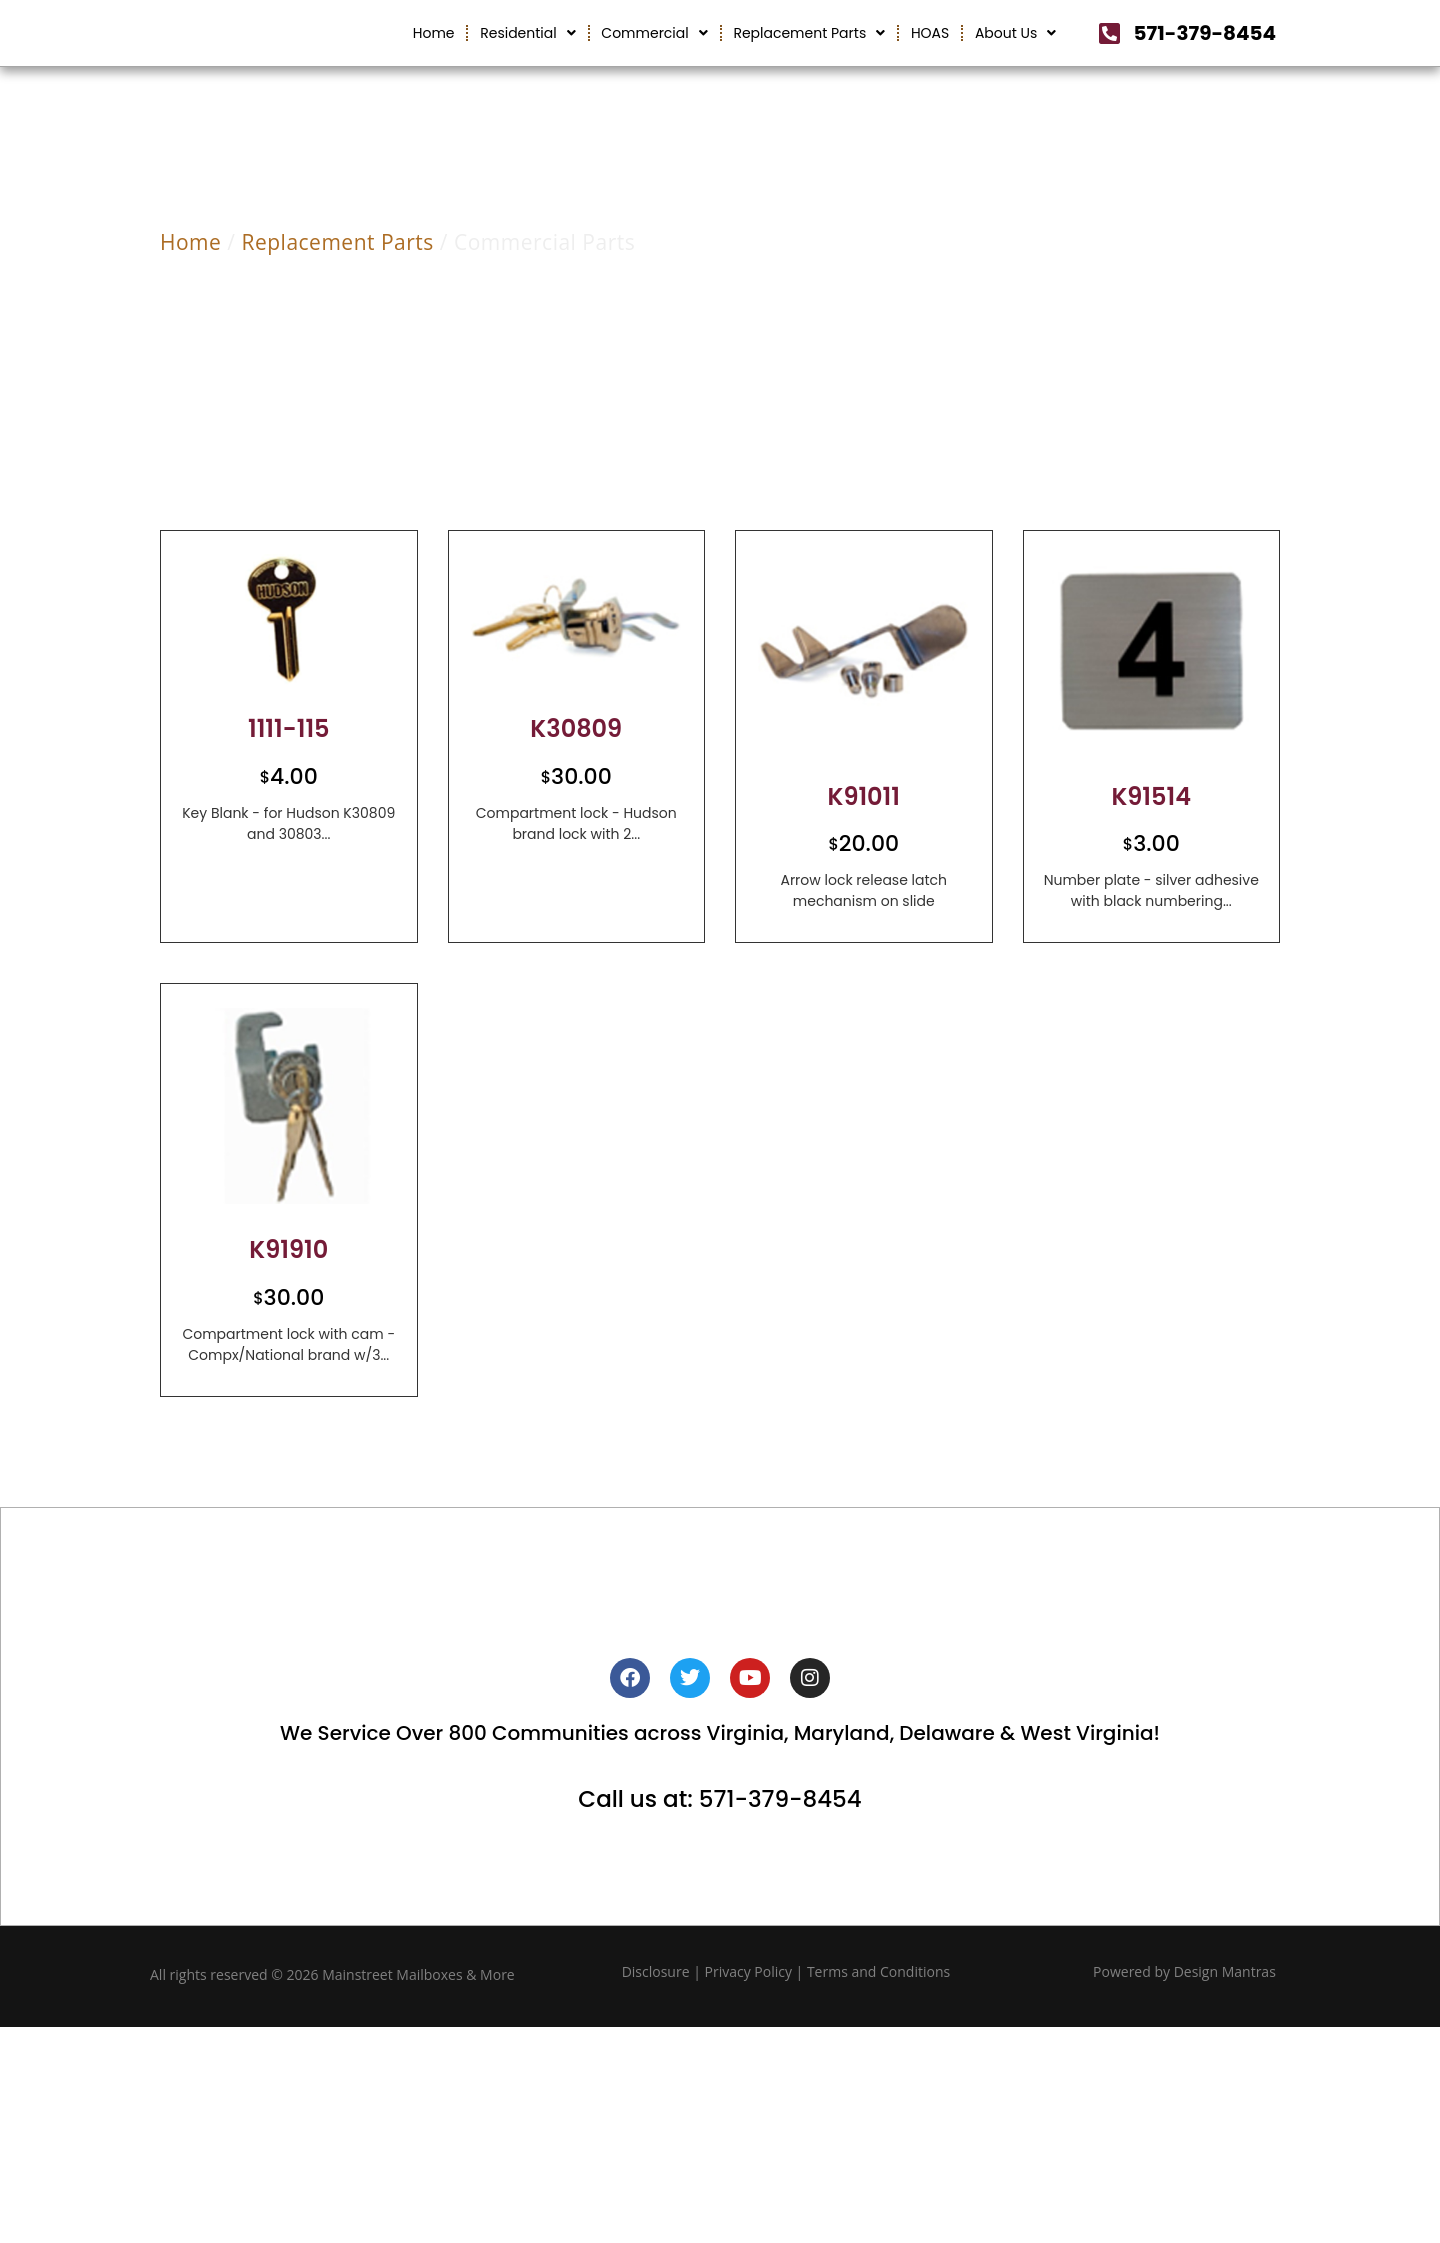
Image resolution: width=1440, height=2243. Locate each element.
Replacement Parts (809, 59)
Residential (528, 59)
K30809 (576, 781)
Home (434, 59)
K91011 (863, 848)
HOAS (930, 59)
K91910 (288, 1302)
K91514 (1151, 848)
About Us (1015, 59)
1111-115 (289, 781)
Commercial (654, 59)
